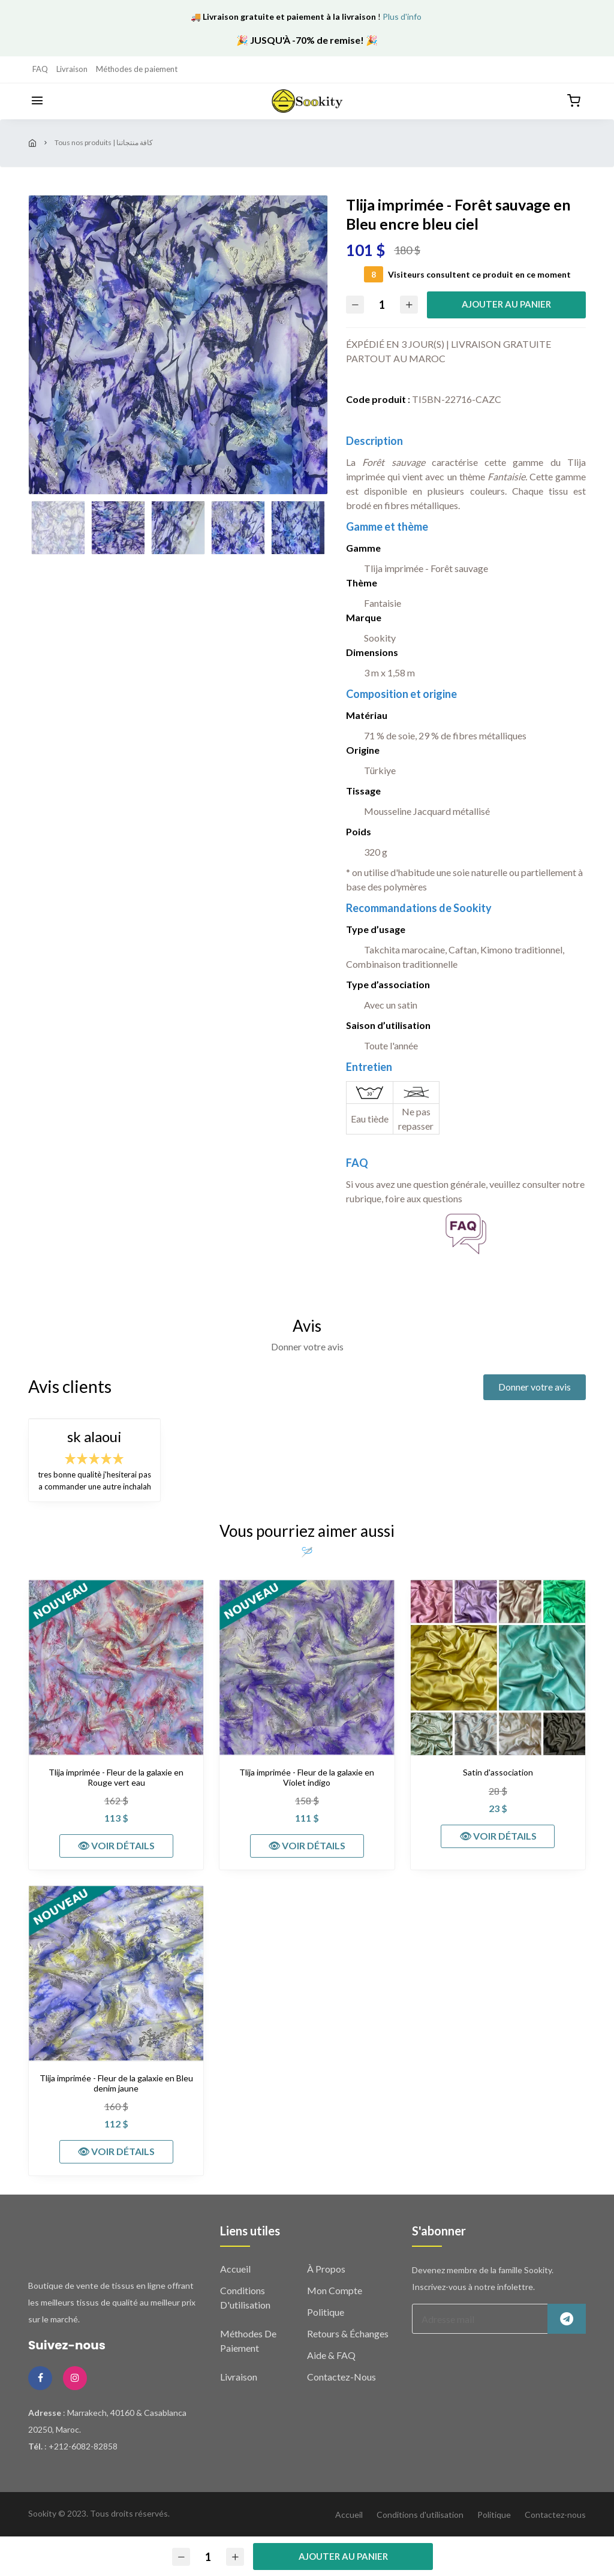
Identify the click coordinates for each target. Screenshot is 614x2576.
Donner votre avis (534, 1386)
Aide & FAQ (331, 2355)
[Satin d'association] (498, 1667)
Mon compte (334, 2290)
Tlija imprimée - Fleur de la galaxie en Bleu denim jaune (116, 2083)
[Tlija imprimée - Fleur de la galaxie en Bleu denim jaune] (116, 1973)
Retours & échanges (348, 2333)
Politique (325, 2312)
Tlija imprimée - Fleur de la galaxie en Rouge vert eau (116, 1777)
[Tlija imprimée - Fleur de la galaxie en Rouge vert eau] (116, 1667)
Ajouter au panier (506, 304)
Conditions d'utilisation (420, 2514)
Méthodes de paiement (136, 69)
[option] (178, 344)
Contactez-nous (341, 2376)
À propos (326, 2268)
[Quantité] (382, 304)
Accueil (235, 2268)
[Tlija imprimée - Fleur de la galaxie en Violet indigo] (306, 1667)
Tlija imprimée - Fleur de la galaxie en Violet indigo (306, 1777)
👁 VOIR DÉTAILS (116, 1845)
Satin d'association (498, 1772)
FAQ (40, 69)
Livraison (72, 69)
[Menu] (37, 101)
